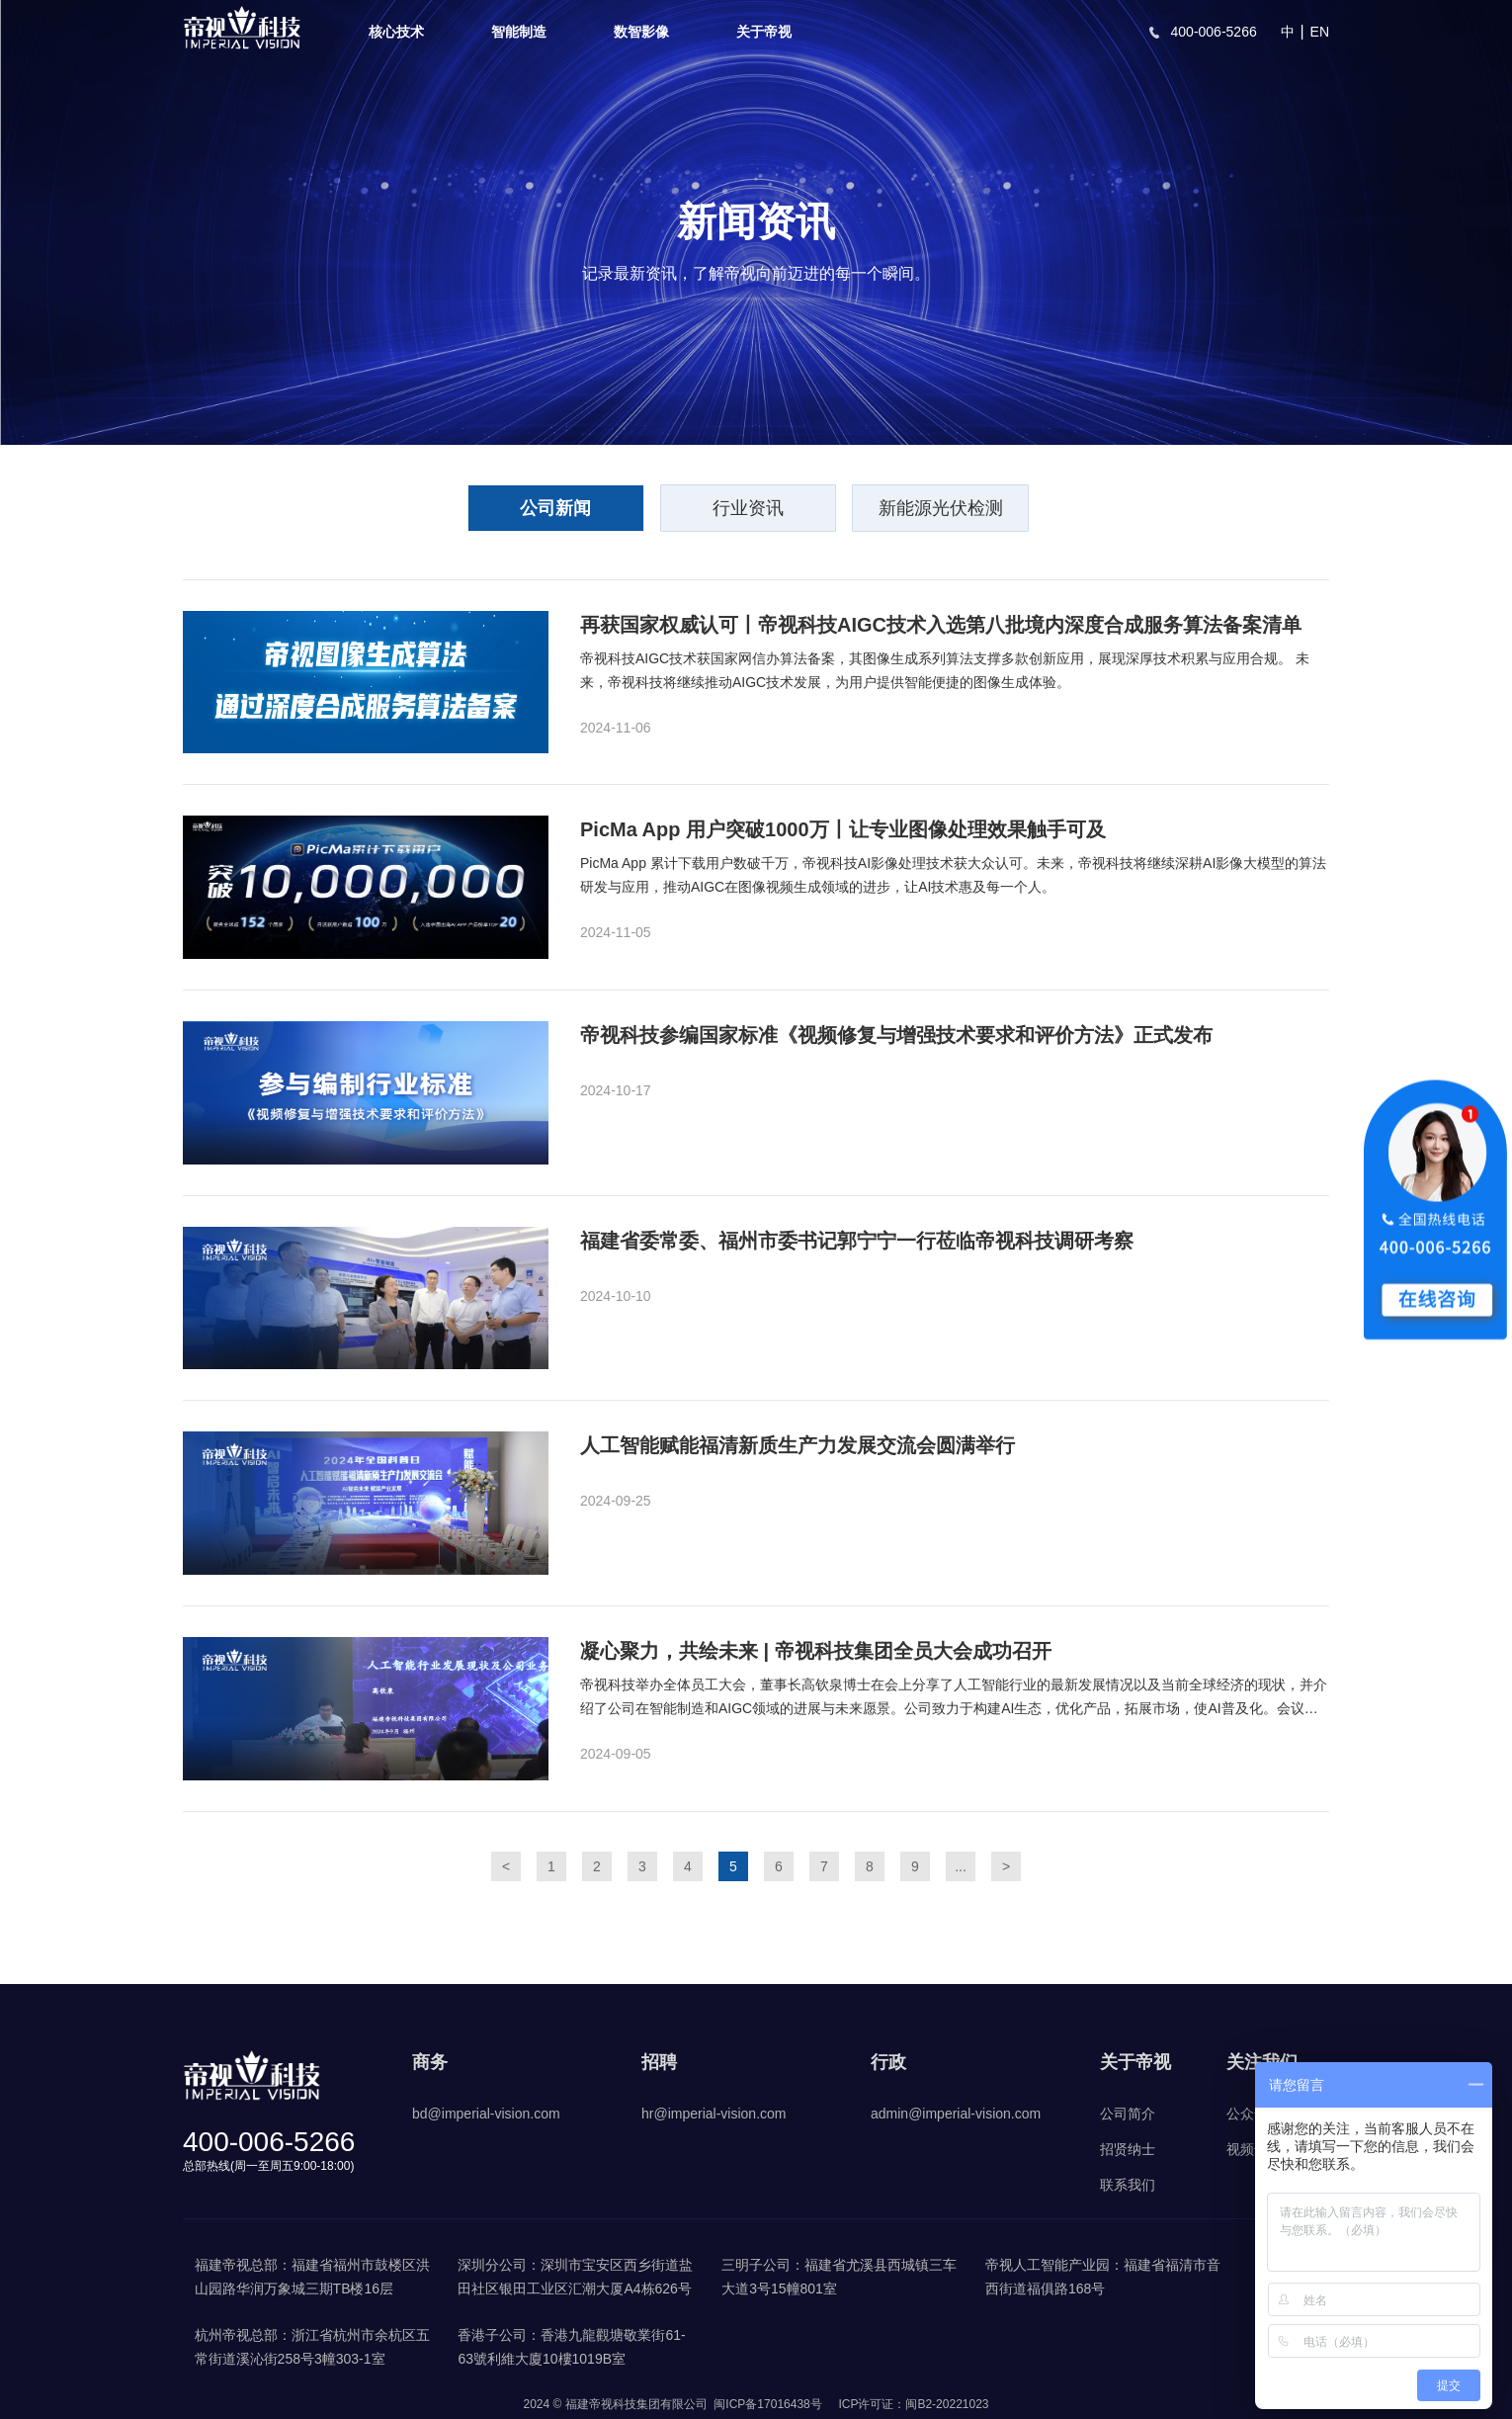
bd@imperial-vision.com (486, 2113)
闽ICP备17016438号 (767, 2404)
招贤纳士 (1127, 2149)
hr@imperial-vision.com (713, 2113)
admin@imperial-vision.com (956, 2113)
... (960, 1866)
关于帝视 (764, 32)
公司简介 (1127, 2113)
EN (1319, 32)
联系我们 (1127, 2185)
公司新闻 (554, 509)
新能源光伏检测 (942, 509)
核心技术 (396, 32)
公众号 (1247, 2113)
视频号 (1247, 2149)
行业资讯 (748, 509)
